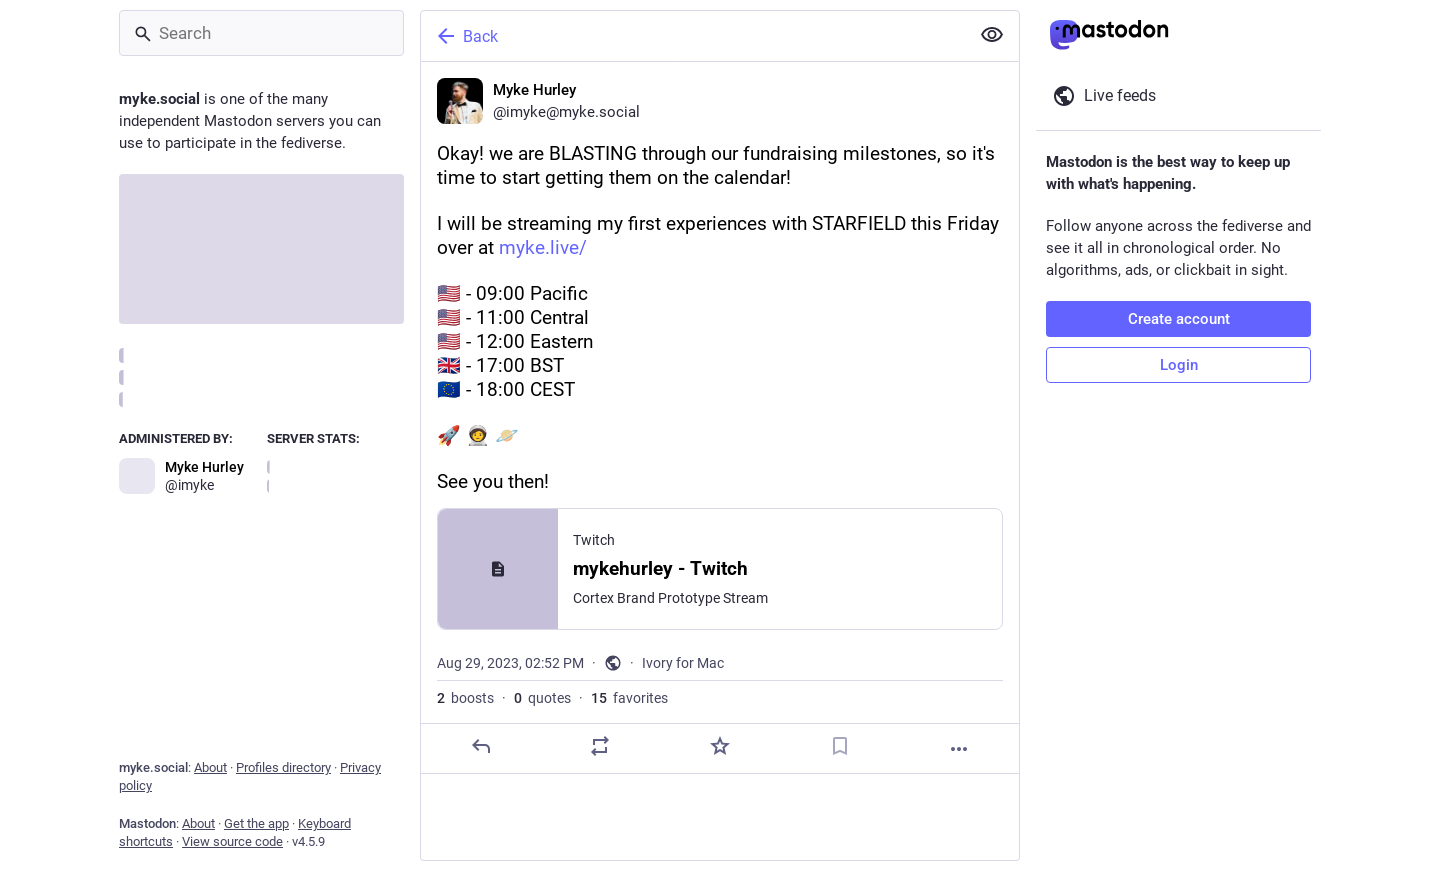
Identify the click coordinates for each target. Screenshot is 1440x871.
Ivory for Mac (683, 663)
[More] (959, 749)
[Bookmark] (840, 746)
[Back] (693, 36)
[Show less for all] (992, 35)
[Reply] (481, 746)
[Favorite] (720, 746)
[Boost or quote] (600, 746)
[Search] (261, 33)
